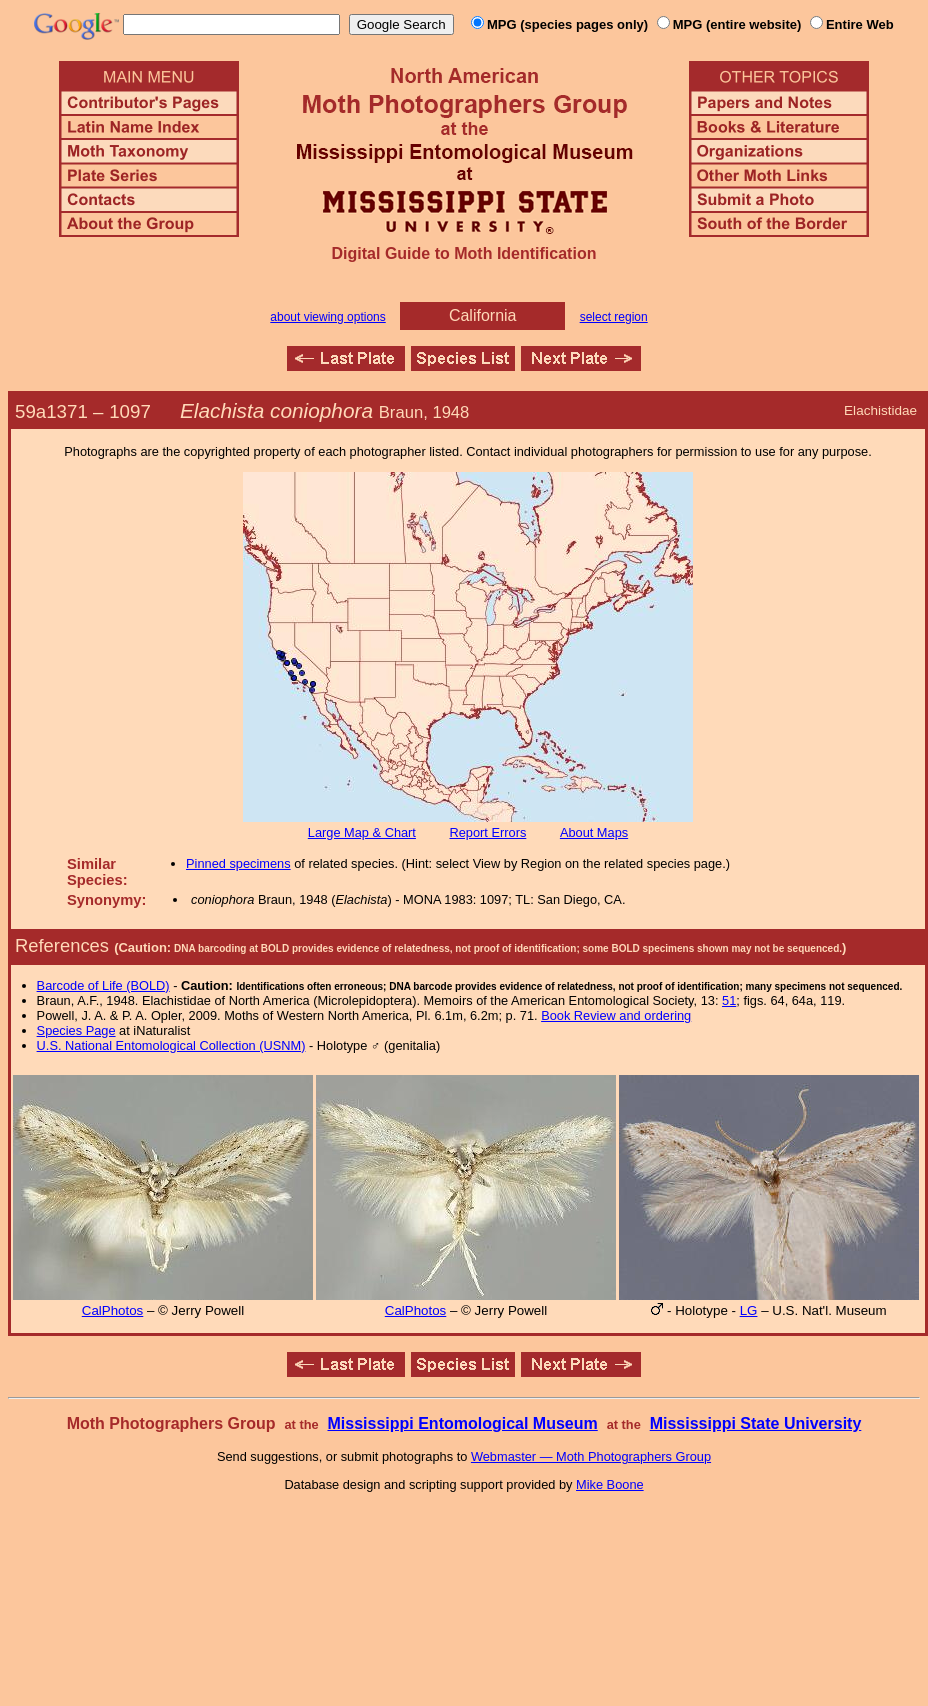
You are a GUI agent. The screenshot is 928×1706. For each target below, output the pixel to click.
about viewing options (327, 317)
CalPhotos (113, 1310)
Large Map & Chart (362, 832)
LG (749, 1310)
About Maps (594, 832)
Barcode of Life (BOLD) (103, 985)
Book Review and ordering (616, 1015)
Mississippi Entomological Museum (462, 1423)
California (483, 315)
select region (614, 317)
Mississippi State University (756, 1423)
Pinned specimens (238, 863)
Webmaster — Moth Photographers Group (591, 1456)
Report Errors (488, 832)
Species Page (76, 1030)
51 (729, 1000)
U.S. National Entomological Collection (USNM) (171, 1045)
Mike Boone (610, 1484)
